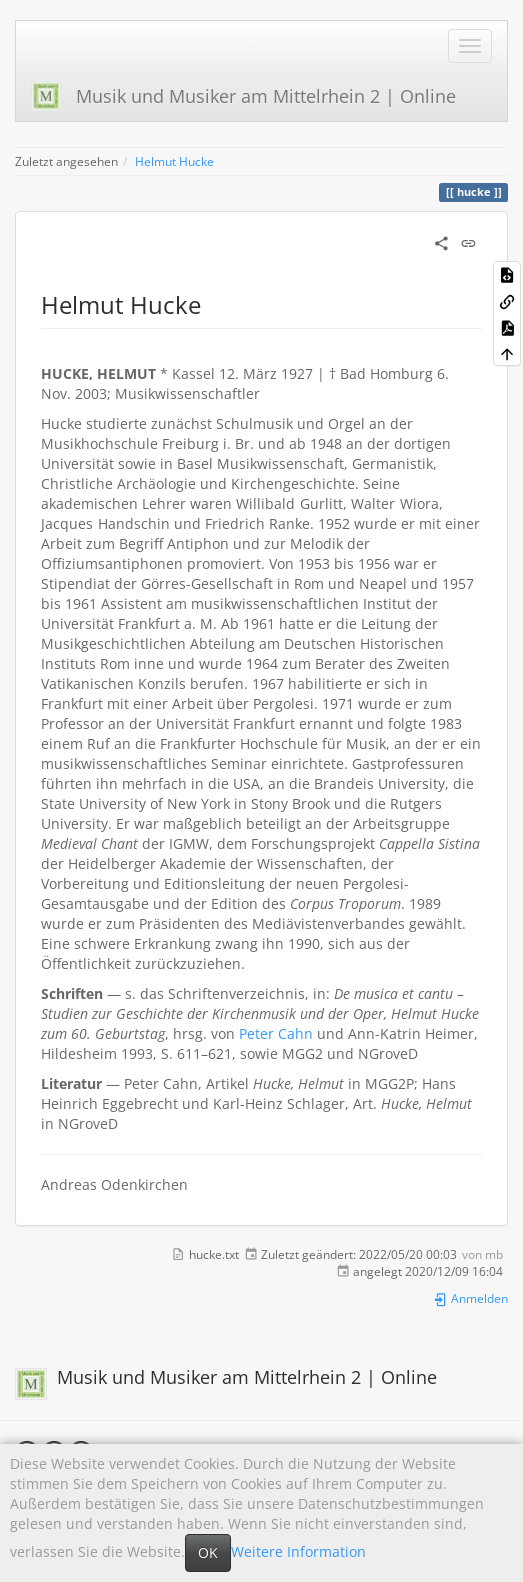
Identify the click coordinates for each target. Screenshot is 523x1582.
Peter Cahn (276, 1033)
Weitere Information (298, 1551)
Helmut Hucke (174, 161)
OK (208, 1552)
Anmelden (470, 1298)
